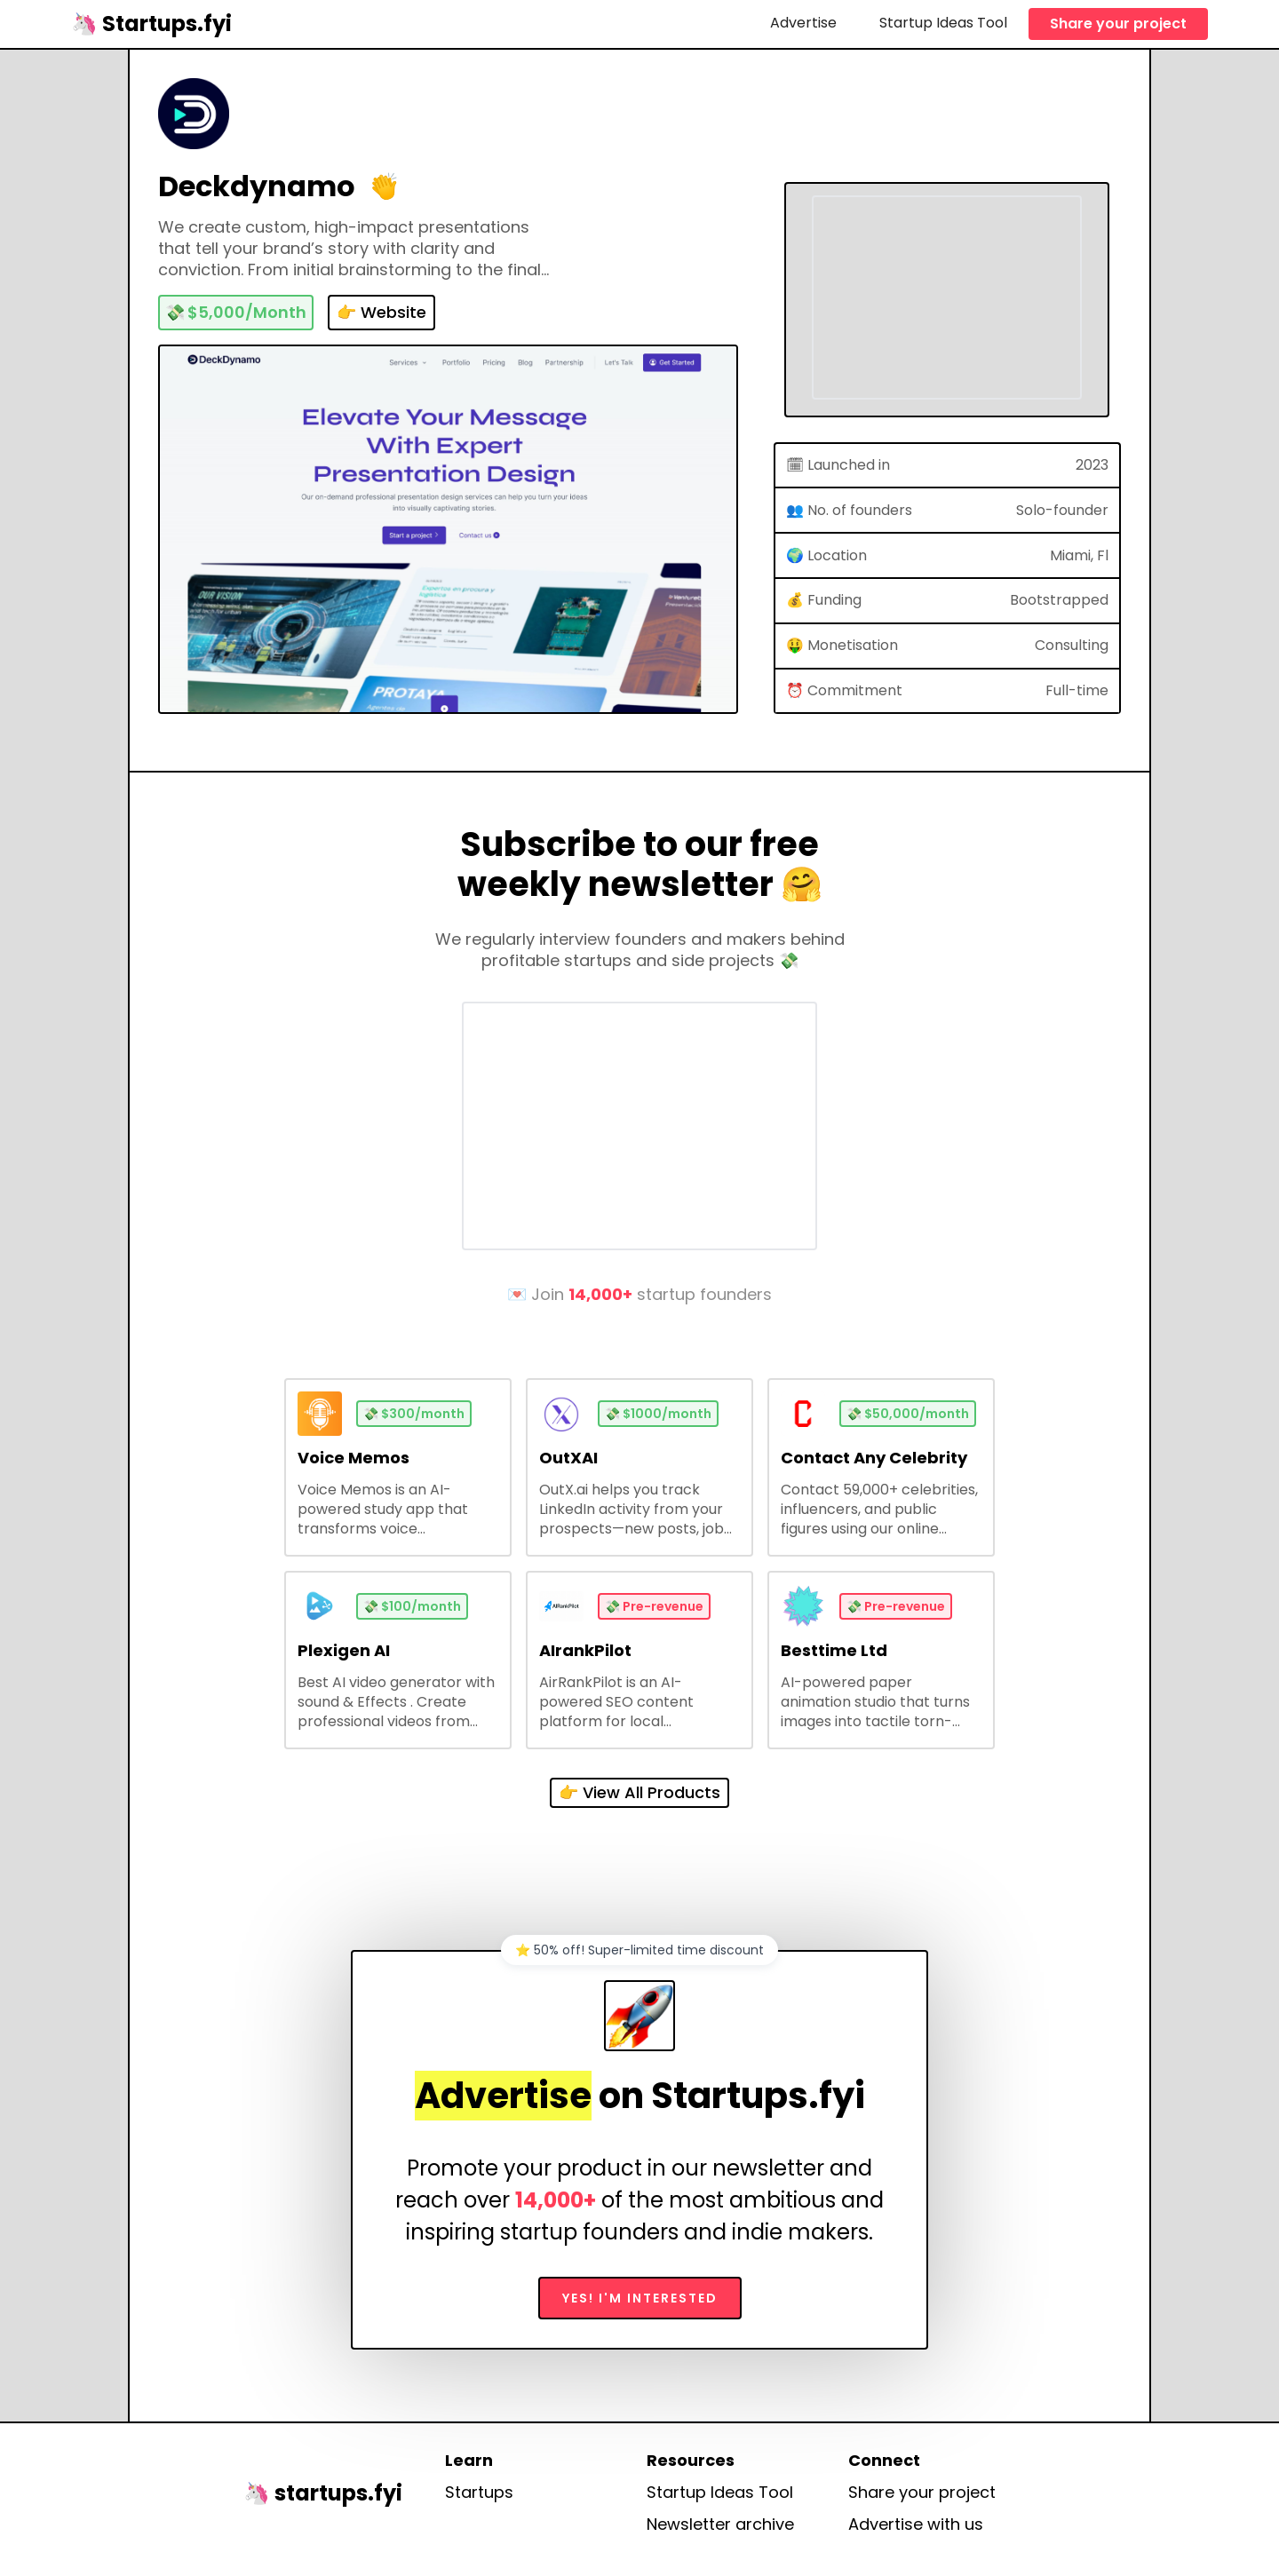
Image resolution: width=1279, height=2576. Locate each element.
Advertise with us (915, 2524)
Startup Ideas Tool (943, 22)
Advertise (803, 22)
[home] (151, 23)
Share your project (1118, 23)
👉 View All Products (639, 1792)
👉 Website (381, 312)
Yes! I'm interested (640, 2298)
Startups (479, 2492)
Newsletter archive (720, 2524)
